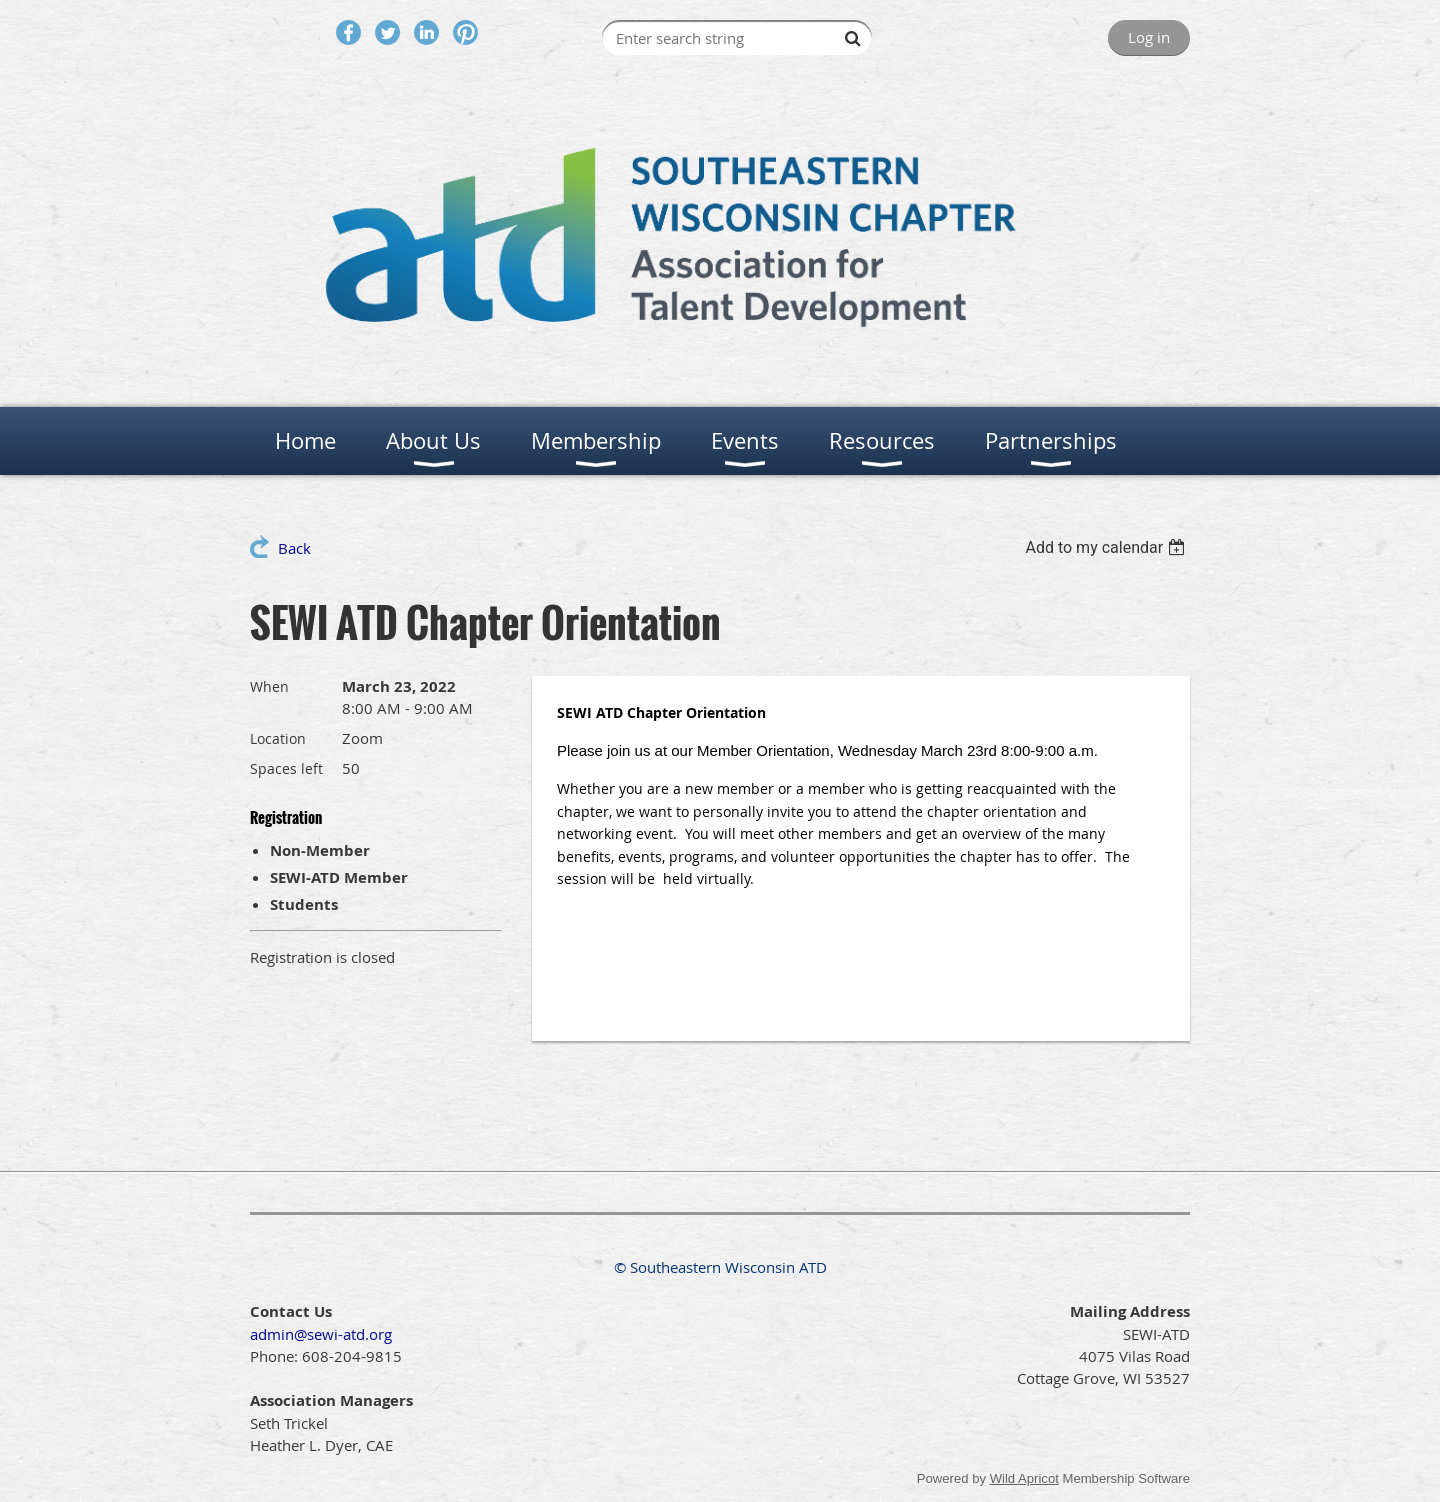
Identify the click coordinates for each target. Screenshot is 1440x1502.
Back (294, 548)
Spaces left (286, 768)
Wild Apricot (1024, 1478)
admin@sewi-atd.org (321, 1334)
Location (278, 738)
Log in (1149, 37)
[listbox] (1107, 547)
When (269, 686)
